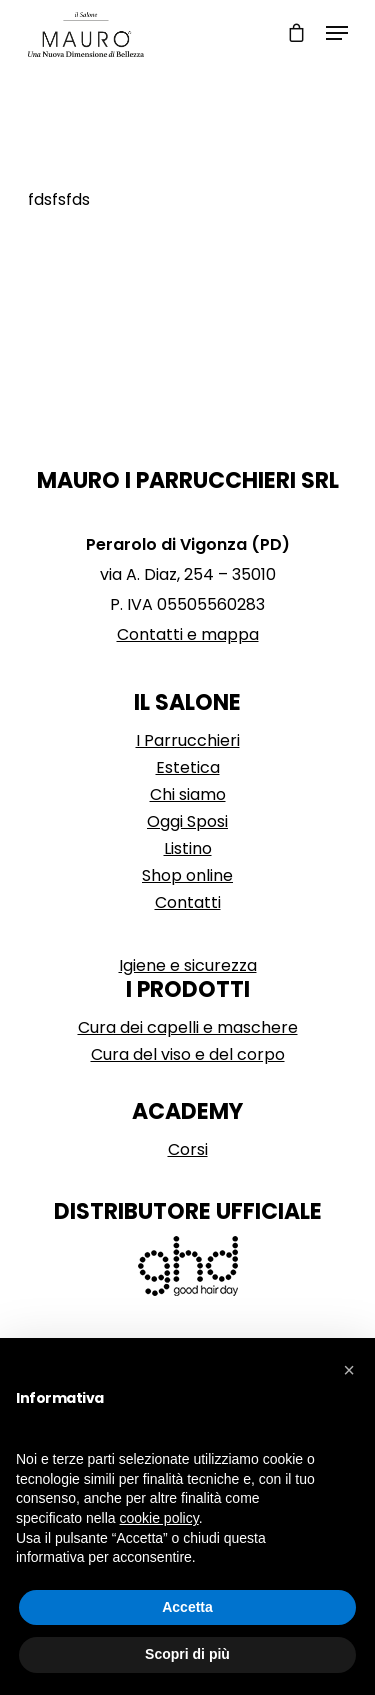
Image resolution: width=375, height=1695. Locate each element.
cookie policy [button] (159, 1518)
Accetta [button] (187, 1607)
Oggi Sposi (187, 821)
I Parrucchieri (188, 740)
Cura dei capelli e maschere (188, 1027)
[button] (349, 1370)
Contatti (188, 902)
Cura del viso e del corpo (188, 1054)
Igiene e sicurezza (188, 965)
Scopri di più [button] (187, 1654)
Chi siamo (188, 794)
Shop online (187, 875)
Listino (188, 848)
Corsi (188, 1149)
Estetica (188, 767)
